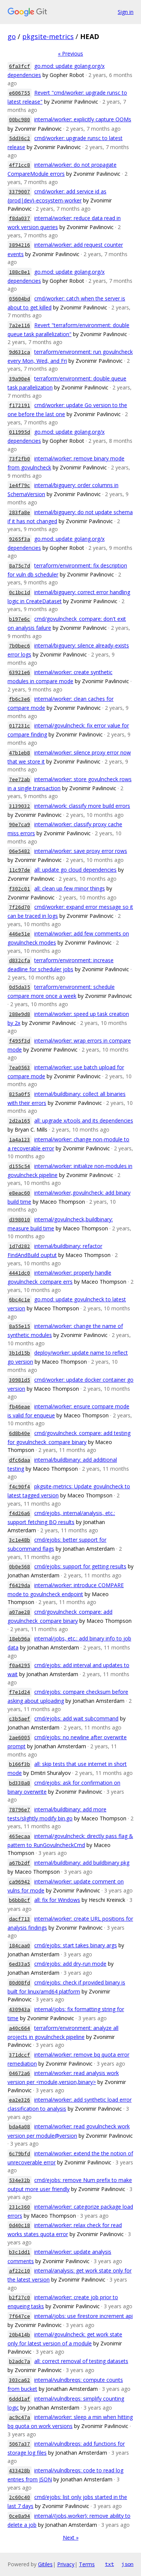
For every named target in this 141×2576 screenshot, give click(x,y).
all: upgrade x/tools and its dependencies (83, 1120)
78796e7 (19, 1809)
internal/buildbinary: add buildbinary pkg (81, 1862)
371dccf (19, 2055)
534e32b (19, 2180)
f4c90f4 (19, 1486)
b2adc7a (19, 2361)
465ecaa (19, 1836)
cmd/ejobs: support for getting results (80, 1566)
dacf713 (19, 1919)
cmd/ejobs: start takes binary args (75, 1945)
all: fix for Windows (57, 1899)
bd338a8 (19, 1783)
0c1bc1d (19, 592)
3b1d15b (19, 1353)
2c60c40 (19, 2497)
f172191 (19, 405)
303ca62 (19, 2380)
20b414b (19, 2335)
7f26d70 (19, 907)
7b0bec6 (19, 646)
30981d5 (19, 1380)
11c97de (19, 870)
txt (109, 2564)
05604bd (19, 299)
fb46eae (19, 1406)
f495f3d (19, 1041)
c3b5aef (19, 1719)
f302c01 (19, 889)
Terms (87, 2564)
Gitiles (45, 2564)
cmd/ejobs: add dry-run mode (70, 1963)
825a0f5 (19, 1094)
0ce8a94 (19, 2516)
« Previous (70, 53)
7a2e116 (19, 325)
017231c (19, 726)
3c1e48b (19, 1540)
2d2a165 (19, 1121)
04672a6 (19, 2073)
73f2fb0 (19, 459)
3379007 (19, 192)
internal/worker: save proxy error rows (80, 850)
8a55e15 (19, 1326)
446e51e (19, 934)
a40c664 (19, 2028)
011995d (19, 432)
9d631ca (19, 352)
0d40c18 (19, 2225)
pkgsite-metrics (48, 36)
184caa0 (19, 1945)
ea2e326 (19, 2100)
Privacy (65, 2564)
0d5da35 (19, 987)
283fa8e (19, 512)
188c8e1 (19, 272)
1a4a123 (19, 1139)
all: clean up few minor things (69, 888)
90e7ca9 (19, 824)
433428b (19, 2470)
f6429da (19, 1585)
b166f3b (19, 1764)
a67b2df (19, 1863)
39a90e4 (19, 379)
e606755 (19, 93)
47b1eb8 (19, 753)
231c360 (19, 2207)
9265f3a (19, 539)
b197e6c (19, 619)
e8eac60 (19, 1193)
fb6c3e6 (19, 699)
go (12, 36)
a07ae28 (19, 1612)
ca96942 (19, 1882)
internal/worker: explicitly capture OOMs (82, 119)
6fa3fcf (19, 66)
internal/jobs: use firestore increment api (83, 2315)
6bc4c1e (19, 1299)
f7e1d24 (19, 1692)
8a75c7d (19, 566)
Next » (71, 2537)
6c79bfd (19, 2153)
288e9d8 (19, 1014)
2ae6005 (19, 1737)
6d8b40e (19, 1433)
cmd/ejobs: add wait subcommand (76, 1718)
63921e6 (19, 672)
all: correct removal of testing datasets (81, 2361)
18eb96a (19, 1639)
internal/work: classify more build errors (82, 805)
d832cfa (19, 960)
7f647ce (19, 2316)
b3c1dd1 (19, 2252)
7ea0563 (19, 1067)
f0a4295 (19, 1665)
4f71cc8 (19, 165)
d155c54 (19, 1166)
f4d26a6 (19, 1513)
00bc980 (19, 119)
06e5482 (19, 851)
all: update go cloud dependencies (75, 869)
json (127, 2564)
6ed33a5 (19, 1964)
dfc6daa (19, 1460)
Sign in (125, 11)
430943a (19, 2009)
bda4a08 (19, 2126)
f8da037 (19, 218)
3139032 (19, 806)
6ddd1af (19, 2399)
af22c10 (19, 2271)
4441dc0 (19, 1273)
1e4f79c (19, 485)
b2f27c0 (19, 2297)
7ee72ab (19, 779)
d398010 (19, 1219)
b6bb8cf (19, 1900)
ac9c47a (19, 2417)
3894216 (19, 245)
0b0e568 (19, 1566)
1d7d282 (19, 1246)
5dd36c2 (19, 138)
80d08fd (19, 1983)
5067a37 (19, 2444)
